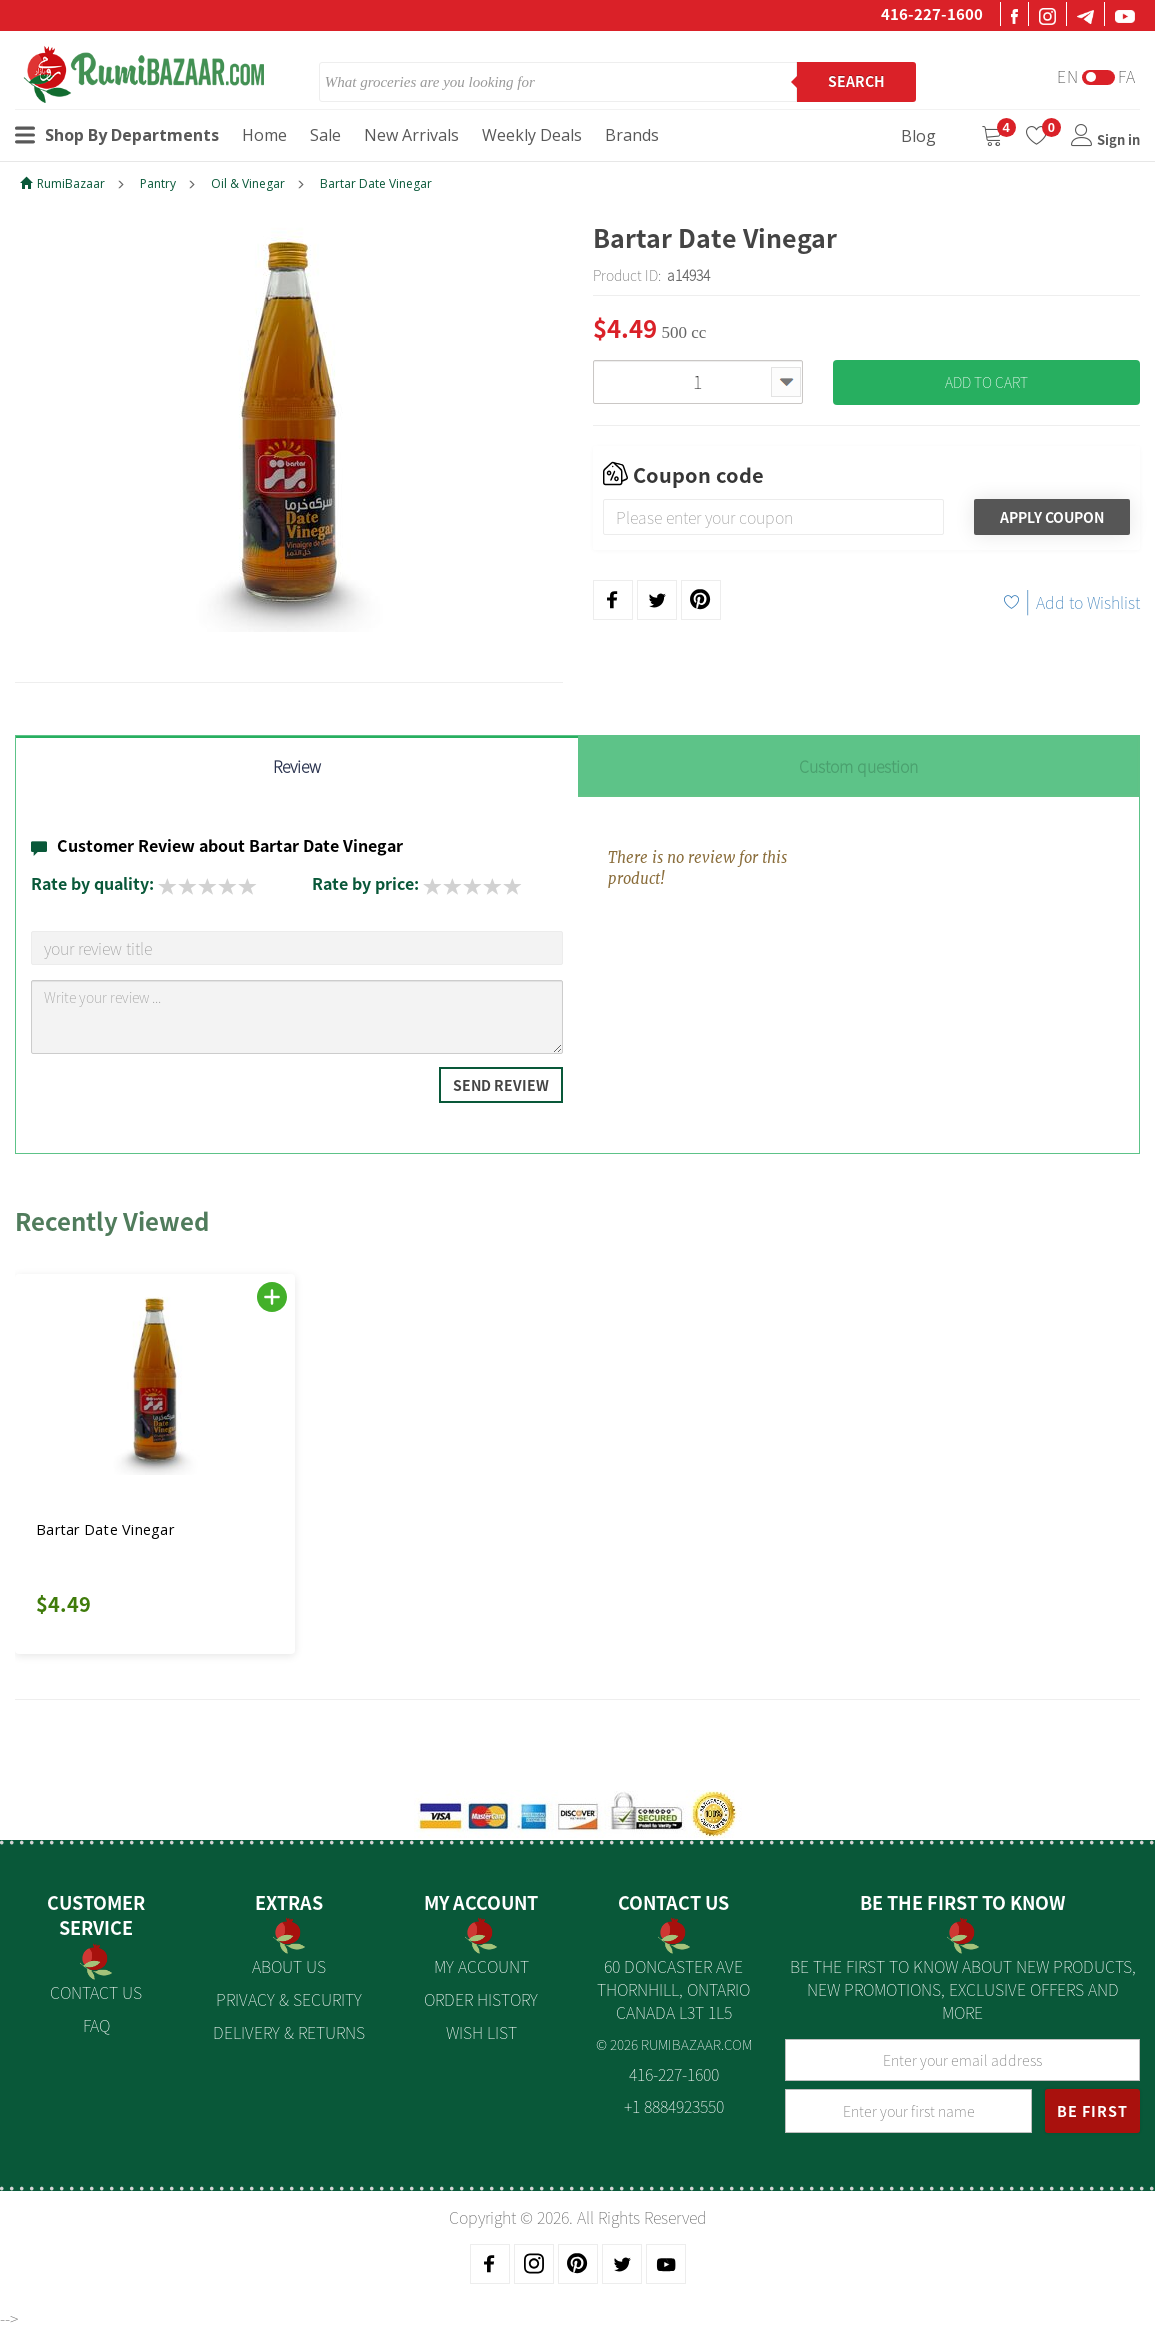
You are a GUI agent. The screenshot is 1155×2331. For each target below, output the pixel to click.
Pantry (158, 183)
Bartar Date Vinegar (376, 183)
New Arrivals (411, 135)
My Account (481, 1966)
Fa (1127, 76)
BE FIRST (1092, 2111)
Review (297, 766)
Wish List (481, 2032)
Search (856, 81)
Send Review (501, 1085)
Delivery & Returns (289, 2032)
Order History (481, 1999)
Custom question (858, 766)
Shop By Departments (117, 135)
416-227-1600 (932, 14)
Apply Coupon (1052, 517)
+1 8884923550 (674, 2106)
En (1068, 76)
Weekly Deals (532, 135)
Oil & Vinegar (248, 183)
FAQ (96, 2025)
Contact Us (96, 1992)
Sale (325, 135)
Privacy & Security (289, 1999)
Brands (632, 135)
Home (264, 135)
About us (289, 1966)
